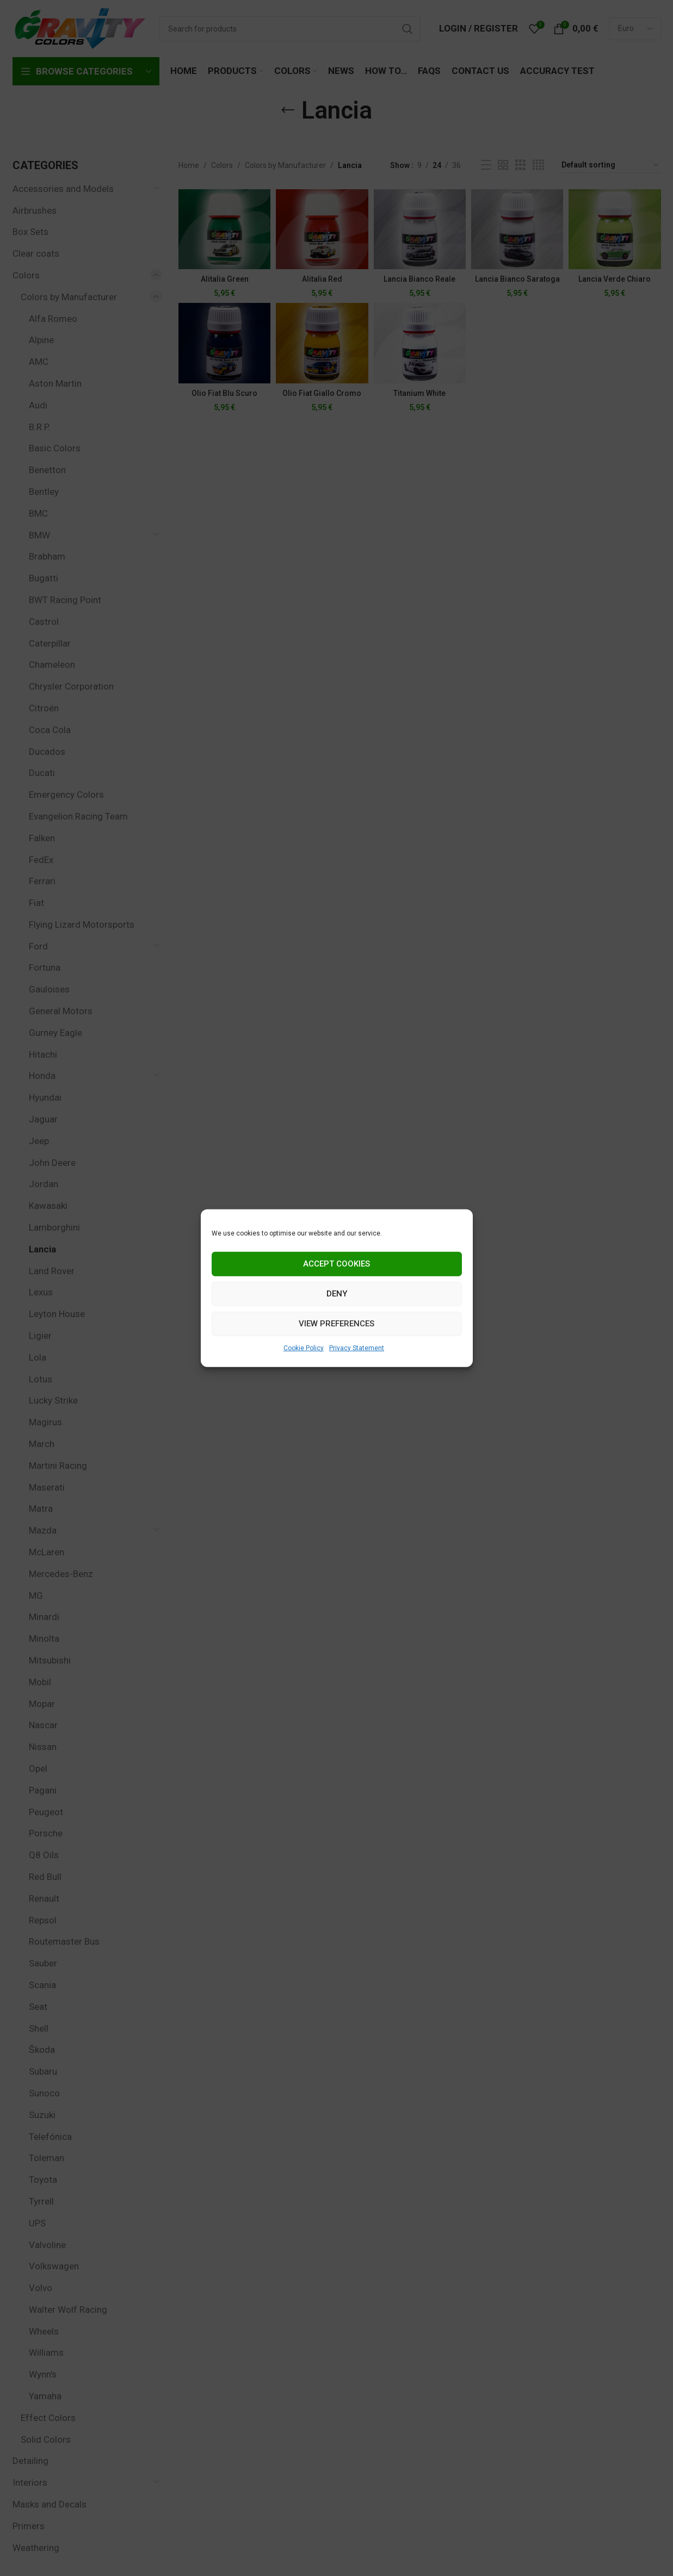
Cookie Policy (303, 1347)
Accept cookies (336, 1264)
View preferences (336, 1324)
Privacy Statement (356, 1347)
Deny (336, 1294)
